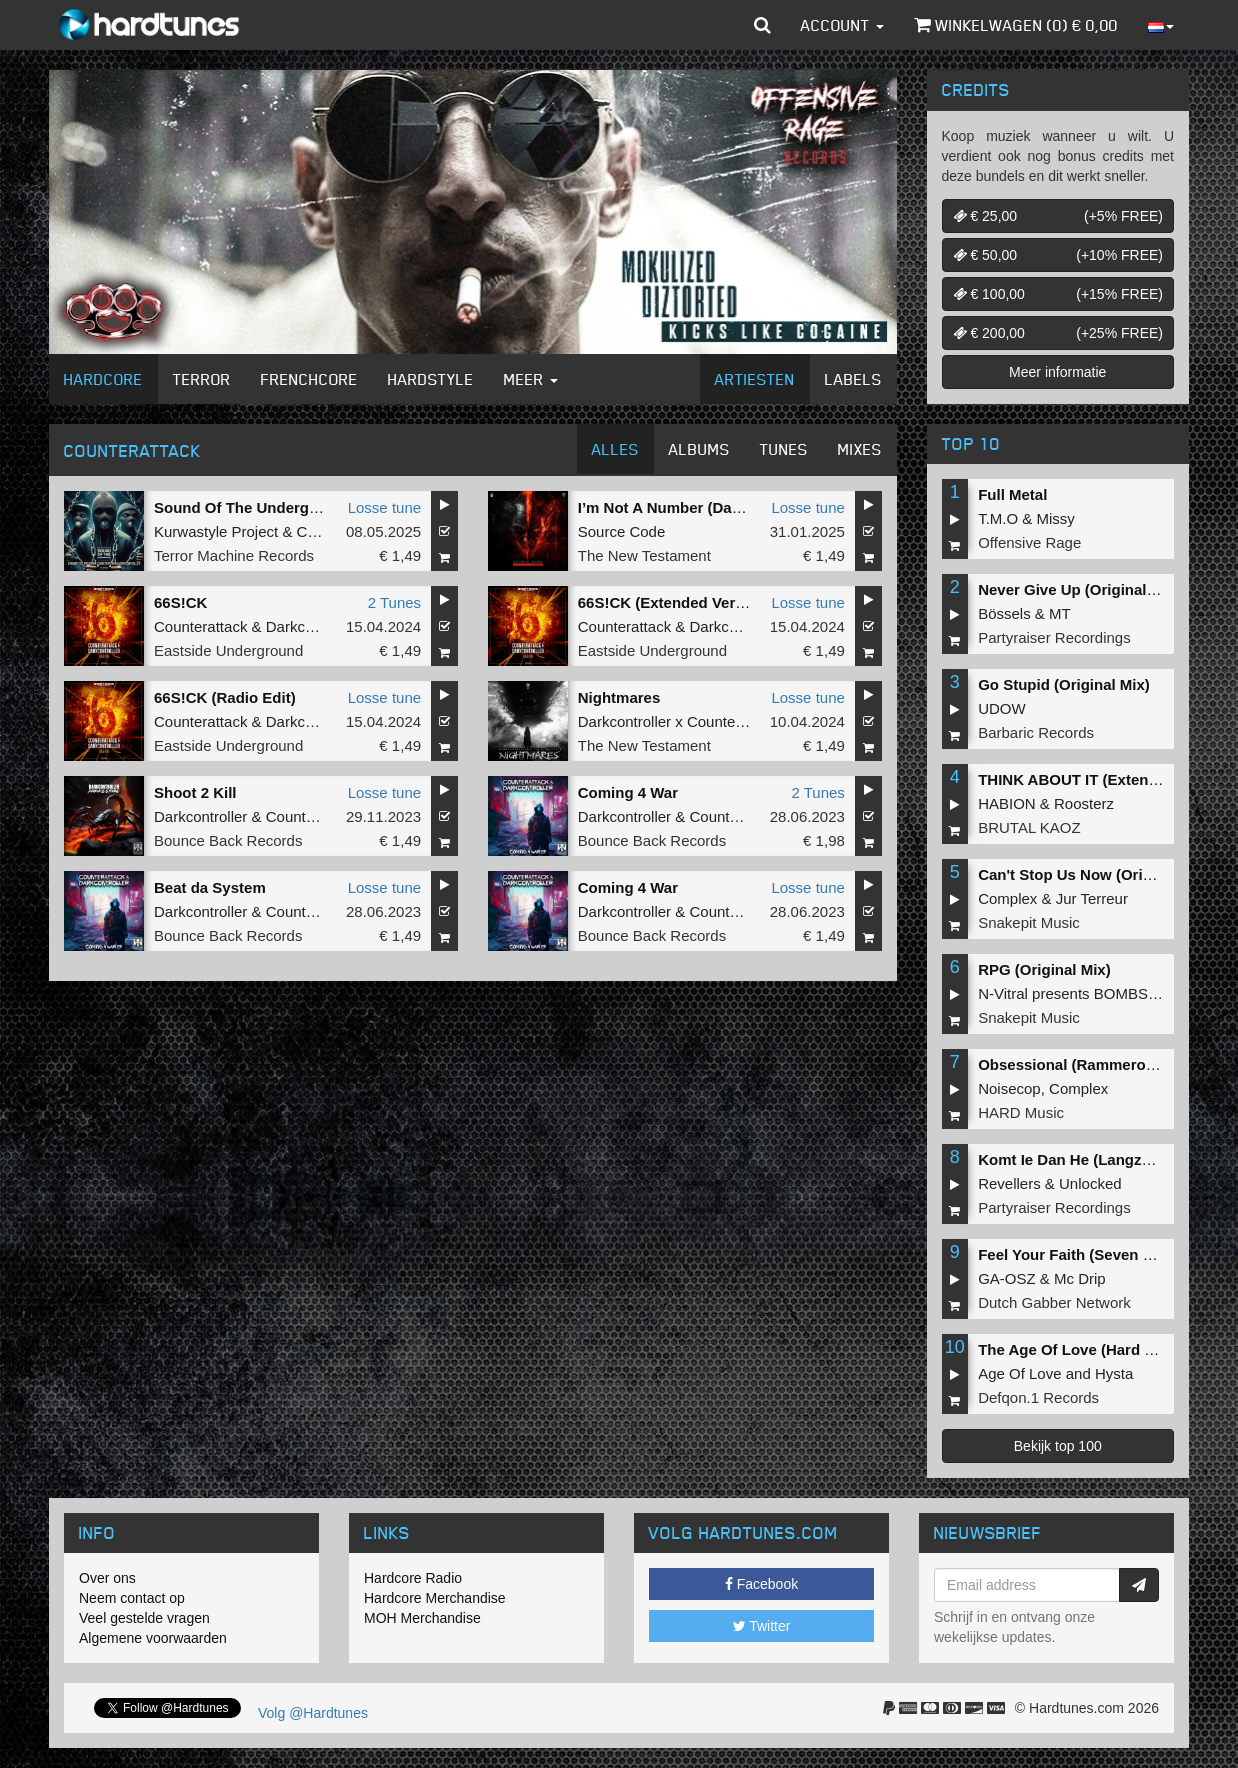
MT (1060, 613)
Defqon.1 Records (1038, 1397)
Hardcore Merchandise (435, 1598)
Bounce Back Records (228, 840)
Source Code (622, 531)
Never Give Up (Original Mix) (1079, 589)
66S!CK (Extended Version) (674, 602)
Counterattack (200, 626)
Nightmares (619, 697)
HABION (1007, 803)
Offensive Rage (1029, 542)
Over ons (107, 1578)
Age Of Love (1019, 1373)
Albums (699, 449)
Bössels (1004, 613)
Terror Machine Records (234, 555)
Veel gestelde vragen (144, 1618)
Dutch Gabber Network (1054, 1302)
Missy (1056, 518)
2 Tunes (394, 602)
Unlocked (1090, 1183)
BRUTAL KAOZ (1029, 827)
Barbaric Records (1036, 732)
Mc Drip (1080, 1278)
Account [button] (842, 25)
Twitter (762, 1626)
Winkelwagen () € (1016, 25)
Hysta (1114, 1373)
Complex (1007, 898)
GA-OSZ (1007, 1278)
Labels (853, 379)
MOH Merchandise (422, 1618)
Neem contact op (132, 1598)
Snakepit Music (1029, 922)
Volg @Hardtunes (313, 1713)
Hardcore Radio (413, 1578)
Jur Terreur (1092, 898)
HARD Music (1021, 1112)
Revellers (1009, 1183)
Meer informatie (1057, 372)
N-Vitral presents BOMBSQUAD (1084, 993)
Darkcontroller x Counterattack (679, 721)
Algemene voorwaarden (153, 1638)
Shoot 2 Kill (195, 792)
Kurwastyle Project (216, 531)
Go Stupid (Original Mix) (1064, 684)
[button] (762, 25)
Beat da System (210, 887)
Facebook (761, 1584)
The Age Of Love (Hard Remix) (1086, 1349)
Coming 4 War (628, 792)
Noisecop (1009, 1088)
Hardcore (103, 379)
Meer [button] (531, 379)
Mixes (860, 449)
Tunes (784, 449)
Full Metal (1012, 494)
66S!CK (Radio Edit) (225, 697)
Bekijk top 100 (1058, 1446)
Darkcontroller (312, 626)
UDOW (1002, 708)
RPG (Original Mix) (1044, 969)
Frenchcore (309, 379)
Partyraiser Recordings (1054, 637)
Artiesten (755, 379)
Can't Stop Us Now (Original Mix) (1095, 874)
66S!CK (180, 602)
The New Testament (644, 555)
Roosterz (1084, 803)
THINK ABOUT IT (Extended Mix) (1093, 779)
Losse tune (384, 507)
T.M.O (998, 518)
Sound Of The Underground (252, 507)
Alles (615, 449)
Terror (202, 379)
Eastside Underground (228, 650)
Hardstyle (431, 379)
